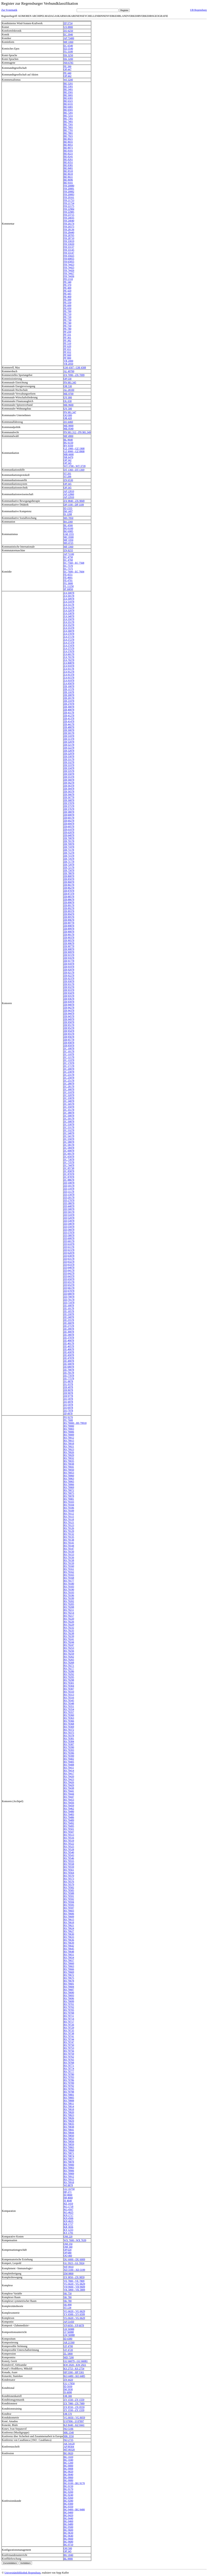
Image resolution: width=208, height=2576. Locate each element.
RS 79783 (69, 2077)
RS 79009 (69, 1434)
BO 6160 (68, 528)
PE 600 (67, 305)
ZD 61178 (69, 1247)
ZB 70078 (69, 838)
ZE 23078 (69, 1314)
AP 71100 (69, 554)
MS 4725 (68, 543)
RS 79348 (69, 1703)
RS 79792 (69, 2086)
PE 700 (67, 311)
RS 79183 (69, 1586)
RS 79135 (69, 1537)
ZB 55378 (69, 776)
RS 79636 (69, 1940)
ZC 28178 (69, 1086)
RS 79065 (69, 1481)
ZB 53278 (69, 762)
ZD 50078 (69, 1209)
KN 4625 (68, 2221)
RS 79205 (69, 1604)
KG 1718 (68, 2206)
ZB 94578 (69, 1016)
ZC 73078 (69, 1159)
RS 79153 (69, 1554)
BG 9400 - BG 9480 (74, 2509)
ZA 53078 (69, 613)
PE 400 (67, 288)
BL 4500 (68, 525)
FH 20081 (69, 188)
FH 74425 (69, 267)
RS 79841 (69, 2129)
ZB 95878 (69, 1042)
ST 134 (67, 2307)
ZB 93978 (69, 1001)
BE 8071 (68, 147)
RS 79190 (69, 1589)
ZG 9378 (68, 1384)
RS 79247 (69, 1645)
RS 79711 (69, 2015)
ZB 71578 (69, 855)
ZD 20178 (69, 1197)
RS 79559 (69, 1867)
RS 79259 (69, 1653)
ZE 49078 (69, 1361)
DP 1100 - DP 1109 (74, 504)
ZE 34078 (69, 1334)
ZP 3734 (68, 23)
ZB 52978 (69, 753)
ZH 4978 (68, 1387)
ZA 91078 (69, 666)
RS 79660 (69, 1963)
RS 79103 (69, 1502)
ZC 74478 (69, 1165)
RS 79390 (69, 1747)
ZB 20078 (69, 695)
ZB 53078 (69, 756)
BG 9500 (68, 2527)
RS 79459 (69, 1805)
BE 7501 (68, 124)
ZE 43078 (69, 1352)
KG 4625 (68, 2212)
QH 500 (68, 2548)
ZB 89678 (69, 920)
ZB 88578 (69, 896)
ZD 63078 (69, 1255)
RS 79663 (69, 1966)
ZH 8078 (68, 1390)
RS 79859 (69, 2144)
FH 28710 (69, 238)
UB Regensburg (198, 10)
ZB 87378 (69, 893)
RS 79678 (69, 1980)
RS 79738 (69, 2033)
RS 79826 (69, 2118)
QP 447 (68, 69)
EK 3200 (68, 59)
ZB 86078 (69, 882)
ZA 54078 (69, 616)
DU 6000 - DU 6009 (74, 2259)
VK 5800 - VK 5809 (74, 2289)
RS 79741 (69, 2036)
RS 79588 (69, 1893)
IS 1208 (68, 514)
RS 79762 (69, 2056)
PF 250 (67, 331)
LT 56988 (69, 2332)
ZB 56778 (69, 797)
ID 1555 (68, 508)
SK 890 (68, 2304)
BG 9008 (68, 2468)
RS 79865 (69, 2147)
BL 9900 (68, 2558)
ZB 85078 (69, 879)
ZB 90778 (69, 946)
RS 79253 (69, 1648)
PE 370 (67, 285)
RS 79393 (69, 1750)
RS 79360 (69, 1715)
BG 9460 (68, 2521)
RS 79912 (69, 2176)
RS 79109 (69, 1510)
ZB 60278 (69, 820)
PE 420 (67, 290)
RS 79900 (69, 2164)
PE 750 (67, 325)
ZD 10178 (69, 1185)
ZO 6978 (68, 1407)
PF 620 (67, 346)
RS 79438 (69, 1788)
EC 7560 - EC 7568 (74, 563)
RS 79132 (69, 1534)
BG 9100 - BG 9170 (74, 2483)
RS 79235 (69, 1630)
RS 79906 (69, 2170)
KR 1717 (68, 2224)
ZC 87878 (69, 1177)
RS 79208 (69, 1607)
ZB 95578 (69, 1033)
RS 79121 (69, 1522)
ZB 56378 (69, 785)
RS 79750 (69, 2045)
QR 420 (68, 418)
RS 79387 (69, 1744)
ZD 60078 (69, 1238)
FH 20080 (69, 185)
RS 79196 (69, 1595)
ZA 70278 (69, 660)
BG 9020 (68, 2453)
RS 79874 (69, 2156)
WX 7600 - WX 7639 (75, 2240)
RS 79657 (69, 1960)
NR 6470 (68, 457)
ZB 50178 (69, 733)
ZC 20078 (69, 1069)
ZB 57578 (69, 806)
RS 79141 (69, 1542)
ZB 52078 (69, 741)
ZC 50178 (69, 1118)
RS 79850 (69, 2135)
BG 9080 (68, 2480)
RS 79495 (69, 1826)
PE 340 (67, 282)
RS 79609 (69, 1916)
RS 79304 (69, 1686)
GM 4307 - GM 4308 (75, 367)
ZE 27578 (69, 1326)
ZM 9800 (68, 2273)
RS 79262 (69, 1656)
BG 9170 (68, 2489)
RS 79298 (69, 1680)
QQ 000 (68, 415)
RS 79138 (69, 1539)
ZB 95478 (69, 1031)
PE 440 (67, 73)
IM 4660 (68, 2197)
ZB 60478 (69, 823)
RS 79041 (69, 1466)
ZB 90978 (69, 952)
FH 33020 (69, 244)
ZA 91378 (69, 674)
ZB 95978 (69, 1045)
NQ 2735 (68, 2440)
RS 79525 (69, 1846)
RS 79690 (69, 1992)
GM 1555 (69, 534)
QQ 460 (68, 2255)
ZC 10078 (69, 1048)
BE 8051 (68, 144)
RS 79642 (69, 1945)
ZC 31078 (69, 1092)
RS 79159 (69, 1563)
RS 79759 (69, 2053)
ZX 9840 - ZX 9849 (74, 501)
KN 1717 (68, 2215)
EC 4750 (68, 557)
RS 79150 (69, 1551)
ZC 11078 (69, 1054)
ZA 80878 (69, 663)
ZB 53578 (69, 771)
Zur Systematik (9, 10)
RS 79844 (69, 2132)
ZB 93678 (69, 998)
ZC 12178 (69, 1057)
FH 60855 (69, 258)
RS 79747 (69, 2042)
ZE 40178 (69, 1343)
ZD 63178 (69, 1258)
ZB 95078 (69, 1022)
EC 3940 (68, 34)
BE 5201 (68, 83)
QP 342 (68, 460)
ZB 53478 (69, 768)
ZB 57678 (69, 809)
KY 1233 (68, 2229)
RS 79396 (69, 1753)
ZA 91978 (69, 680)
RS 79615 (69, 1919)
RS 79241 (69, 1639)
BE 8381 (68, 165)
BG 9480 (68, 2524)
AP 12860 (69, 494)
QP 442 (68, 76)
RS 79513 (69, 1834)
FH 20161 (69, 197)
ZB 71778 (69, 861)
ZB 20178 (69, 698)
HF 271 (68, 2192)
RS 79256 (69, 1650)
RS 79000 (69, 1426)
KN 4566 (68, 2218)
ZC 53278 (69, 1130)
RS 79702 (69, 2007)
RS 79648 (69, 1951)
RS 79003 (69, 1429)
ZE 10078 (69, 1305)
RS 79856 (69, 2141)
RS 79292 (69, 1674)
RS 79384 (69, 1741)
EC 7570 (68, 565)
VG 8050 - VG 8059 (74, 2417)
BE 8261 (68, 159)
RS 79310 (69, 1691)
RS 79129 (69, 1531)
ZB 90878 (69, 949)
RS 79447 (69, 1796)
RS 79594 (69, 1902)
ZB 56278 (69, 782)
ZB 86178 (69, 885)
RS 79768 (69, 2062)
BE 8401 (68, 168)
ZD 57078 (69, 1232)
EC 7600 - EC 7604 (74, 571)
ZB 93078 (69, 981)
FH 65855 (69, 261)
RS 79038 (69, 1464)
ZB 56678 (69, 794)
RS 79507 (69, 1832)
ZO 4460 (68, 422)
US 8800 (68, 27)
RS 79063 (69, 1478)
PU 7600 (68, 1420)
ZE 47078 (69, 1358)
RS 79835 (69, 2124)
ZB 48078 (69, 727)
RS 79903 (69, 2167)
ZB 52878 (69, 750)
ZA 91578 (69, 677)
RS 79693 (69, 1995)
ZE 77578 (69, 1378)
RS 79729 (69, 2027)
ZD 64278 (69, 1273)
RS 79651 (69, 1954)
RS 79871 (69, 2153)
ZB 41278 (69, 715)
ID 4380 (68, 2338)
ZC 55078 (69, 1139)
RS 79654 (69, 1957)
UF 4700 (68, 2346)
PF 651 (67, 349)
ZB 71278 (69, 852)
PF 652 (67, 352)
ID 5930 (68, 2386)
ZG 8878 (68, 1381)
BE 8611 (68, 177)
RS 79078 (69, 1496)
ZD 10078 (69, 1182)
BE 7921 (68, 136)
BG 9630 (68, 2533)
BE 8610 (68, 174)
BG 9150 (68, 2486)
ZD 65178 (69, 1282)
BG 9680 (68, 2541)
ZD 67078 (69, 1290)
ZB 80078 (69, 876)
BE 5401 (68, 89)
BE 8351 (68, 162)
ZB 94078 (69, 1004)
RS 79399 (69, 1756)
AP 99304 (69, 2446)
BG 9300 (68, 2503)
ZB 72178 (69, 867)
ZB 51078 (69, 736)
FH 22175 (69, 206)
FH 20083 (69, 194)
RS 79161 (69, 1569)
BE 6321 (68, 101)
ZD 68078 (69, 1293)
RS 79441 (69, 1791)
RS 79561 (69, 1869)
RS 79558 (69, 1864)
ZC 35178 (69, 1109)
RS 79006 (69, 1431)
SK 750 (68, 2293)
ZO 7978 (68, 1410)
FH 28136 (69, 229)
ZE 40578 (69, 1346)
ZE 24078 (69, 1317)
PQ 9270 (68, 1417)
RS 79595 (69, 1905)
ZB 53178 (69, 759)
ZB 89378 (69, 911)
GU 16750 (69, 2189)
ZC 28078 (69, 1083)
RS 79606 (69, 1913)
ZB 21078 (69, 701)
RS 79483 (69, 1814)
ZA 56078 (69, 630)
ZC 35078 (69, 1106)
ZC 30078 (69, 1089)
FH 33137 (69, 247)
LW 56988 (69, 2335)
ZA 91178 (69, 668)
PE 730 (67, 320)
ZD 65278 (69, 1285)
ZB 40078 (69, 709)
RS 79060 (69, 1475)
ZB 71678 (69, 858)
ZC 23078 (69, 1071)
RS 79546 (69, 1858)
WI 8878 (68, 2185)
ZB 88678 (69, 899)
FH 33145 (69, 250)
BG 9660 (68, 2538)
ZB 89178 (69, 905)
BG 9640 (68, 2535)
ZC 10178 (69, 1051)
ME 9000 (68, 425)
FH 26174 (69, 223)
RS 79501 (69, 1829)
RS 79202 (69, 1601)
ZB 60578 (69, 826)
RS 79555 (69, 1861)
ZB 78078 (69, 873)
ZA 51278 (69, 607)
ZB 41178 (69, 712)
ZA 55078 (69, 619)
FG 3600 (68, 583)
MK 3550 (69, 2436)
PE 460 (67, 296)
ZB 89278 (69, 908)
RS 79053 (69, 1472)
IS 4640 (68, 2200)
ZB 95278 (69, 1028)
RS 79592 (69, 1899)
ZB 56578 (69, 791)
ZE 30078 (69, 1331)
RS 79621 (69, 1925)
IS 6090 (68, 2392)
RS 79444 (69, 1794)
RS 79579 (69, 1884)
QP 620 (68, 2249)
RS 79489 (69, 1820)
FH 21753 (69, 200)
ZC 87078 (69, 1174)
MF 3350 (68, 540)
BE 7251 (68, 115)
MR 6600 (69, 454)
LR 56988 (69, 2329)
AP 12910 (69, 497)
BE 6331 (68, 104)
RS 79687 (69, 1989)
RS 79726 (69, 2024)
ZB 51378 (69, 739)
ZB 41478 (69, 721)
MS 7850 (68, 518)
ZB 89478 (69, 914)
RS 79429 (69, 1785)
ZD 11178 (69, 1191)
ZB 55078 (69, 774)
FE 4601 (68, 577)
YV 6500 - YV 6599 (74, 2314)
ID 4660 (68, 2194)
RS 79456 (69, 1802)
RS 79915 (69, 2179)
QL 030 (68, 401)
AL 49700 (69, 371)
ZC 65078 (69, 1156)
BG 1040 (68, 2460)
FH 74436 (69, 276)
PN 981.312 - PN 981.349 (77, 432)
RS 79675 (69, 1978)
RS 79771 (69, 2065)
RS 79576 (69, 1881)
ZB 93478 (69, 993)
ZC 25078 (69, 1077)
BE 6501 (68, 109)
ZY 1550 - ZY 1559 (74, 2399)
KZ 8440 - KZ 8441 (74, 2425)
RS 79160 (69, 1566)
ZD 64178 (69, 1270)
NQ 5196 (68, 2428)
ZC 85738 (69, 1168)
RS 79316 (69, 1697)
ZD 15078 (69, 1194)
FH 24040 (69, 220)
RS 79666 (69, 1969)
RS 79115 (69, 1516)
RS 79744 (69, 2039)
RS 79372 (69, 1729)
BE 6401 (68, 106)
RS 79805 (69, 2097)
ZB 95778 (69, 1039)
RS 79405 (69, 1761)
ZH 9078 (68, 1393)
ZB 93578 (69, 996)
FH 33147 (69, 252)
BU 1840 (68, 2555)
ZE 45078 (69, 1355)
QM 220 (68, 2236)
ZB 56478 (69, 788)
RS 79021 (69, 1446)
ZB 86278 (69, 887)
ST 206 (67, 476)
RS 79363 (69, 1718)
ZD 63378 (69, 1264)
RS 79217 (69, 1615)
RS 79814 (69, 2106)
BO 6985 (68, 531)
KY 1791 (68, 2232)
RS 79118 (69, 1519)
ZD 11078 (69, 1188)
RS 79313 (69, 1694)
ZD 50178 (69, 1212)
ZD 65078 (69, 1279)
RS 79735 (69, 2030)
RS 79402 (69, 1759)
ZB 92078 (69, 969)
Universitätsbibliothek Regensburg (22, 2572)
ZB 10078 (69, 686)
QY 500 (68, 408)
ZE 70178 (69, 1372)
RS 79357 (69, 1712)
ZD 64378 (69, 1276)
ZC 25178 (69, 1080)
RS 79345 (69, 1700)
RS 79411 (69, 1767)
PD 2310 (68, 279)
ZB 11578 (69, 689)
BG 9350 (68, 2506)
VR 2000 (68, 361)
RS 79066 (69, 1484)
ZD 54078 (69, 1223)
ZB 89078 (69, 902)
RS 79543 (69, 1855)
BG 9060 (68, 2477)
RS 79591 (69, 1896)
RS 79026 (69, 1452)
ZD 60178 (69, 1241)
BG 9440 (68, 2518)
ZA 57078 (69, 633)
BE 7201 (68, 112)
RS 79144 (69, 1545)
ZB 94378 (69, 1010)
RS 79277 (69, 1668)
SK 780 (68, 2297)
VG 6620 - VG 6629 (74, 2284)
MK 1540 (69, 2432)
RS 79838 (69, 2126)
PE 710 (67, 314)
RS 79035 (69, 1461)
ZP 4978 (68, 1413)
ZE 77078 (69, 1375)
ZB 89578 (69, 917)
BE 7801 (68, 133)
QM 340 (68, 2247)
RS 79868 (69, 2150)
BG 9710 (68, 2544)
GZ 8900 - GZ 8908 (74, 451)
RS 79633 (69, 1937)
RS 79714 (69, 2018)
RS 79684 (69, 1986)
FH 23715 (69, 215)
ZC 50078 (69, 1115)
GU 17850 (69, 2383)
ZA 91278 (69, 671)
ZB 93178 (69, 984)
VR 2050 (68, 363)
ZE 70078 (69, 1369)
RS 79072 (69, 1490)
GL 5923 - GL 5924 (74, 2263)
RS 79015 (69, 1440)
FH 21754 (69, 203)
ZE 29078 (69, 1328)
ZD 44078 (69, 1206)
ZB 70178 (69, 841)
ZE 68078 (69, 1366)
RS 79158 (69, 1560)
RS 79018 (69, 1443)
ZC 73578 (69, 1162)
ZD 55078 (69, 1226)
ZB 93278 (69, 987)
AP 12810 (69, 491)
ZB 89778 (69, 923)
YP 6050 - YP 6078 (74, 2325)
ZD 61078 (69, 1244)
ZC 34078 (69, 1101)
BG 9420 (68, 2515)
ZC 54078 (69, 1133)
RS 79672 (69, 1975)
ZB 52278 (69, 747)
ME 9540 (68, 428)
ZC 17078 (69, 1063)
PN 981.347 (70, 412)
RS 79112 (69, 1513)
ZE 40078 (69, 1340)
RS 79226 (69, 1621)
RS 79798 (69, 2091)
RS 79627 (69, 1931)
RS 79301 (69, 1683)
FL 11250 (69, 586)
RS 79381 (69, 1738)
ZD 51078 (69, 1215)
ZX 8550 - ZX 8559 (74, 2407)
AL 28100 (69, 390)
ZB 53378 (69, 765)
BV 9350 (68, 445)
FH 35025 (69, 255)
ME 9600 (68, 404)
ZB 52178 (69, 744)
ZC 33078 (69, 1098)
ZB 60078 (69, 814)
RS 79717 (69, 2021)
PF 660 (67, 355)
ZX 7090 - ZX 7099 (74, 375)
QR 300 (68, 2396)
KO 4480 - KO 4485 (74, 2376)
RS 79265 (69, 1659)
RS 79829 (69, 2121)
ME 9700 (68, 393)
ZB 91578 (69, 955)
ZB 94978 (69, 1019)
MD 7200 (69, 2357)
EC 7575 (68, 568)
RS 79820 (69, 2112)
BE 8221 (68, 153)
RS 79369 (69, 1726)
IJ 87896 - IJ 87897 (74, 2421)
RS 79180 (69, 1583)
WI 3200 (68, 79)
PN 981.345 (70, 382)
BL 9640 (68, 439)
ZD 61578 (69, 1250)
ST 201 (67, 473)
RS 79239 (69, 1636)
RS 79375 (69, 1732)
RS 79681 (69, 1983)
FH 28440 (69, 232)
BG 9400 (68, 2512)
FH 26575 (69, 226)
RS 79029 (69, 1455)
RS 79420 (69, 1776)
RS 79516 (69, 1837)
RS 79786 (69, 2080)
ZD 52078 (69, 1217)
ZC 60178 (69, 1153)
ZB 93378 (69, 990)
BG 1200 (68, 2462)
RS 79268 (69, 1662)
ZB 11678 (69, 692)
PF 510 (67, 343)
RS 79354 (69, 1709)
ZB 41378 (69, 718)
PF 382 (67, 340)
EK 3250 (68, 55)
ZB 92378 (69, 978)
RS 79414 (69, 1770)
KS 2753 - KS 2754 (74, 2368)
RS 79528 (69, 1849)
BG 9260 (68, 2498)
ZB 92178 (69, 972)
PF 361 (67, 337)
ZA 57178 (69, 636)
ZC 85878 (69, 1171)
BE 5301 (68, 86)
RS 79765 (69, 2059)
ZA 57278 (69, 639)
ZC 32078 (69, 1095)
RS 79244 (69, 1642)
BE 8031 (68, 141)
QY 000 (68, 397)
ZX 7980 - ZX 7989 (74, 2403)
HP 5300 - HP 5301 (74, 2372)
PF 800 (67, 358)
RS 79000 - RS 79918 (75, 1423)
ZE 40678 (69, 1349)
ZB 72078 (69, 864)
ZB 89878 (69, 925)
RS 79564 (69, 1872)
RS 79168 (69, 1577)
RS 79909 (69, 2173)
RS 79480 (69, 1811)
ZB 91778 (69, 960)
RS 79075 (69, 1493)
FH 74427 (69, 273)
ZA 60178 (69, 654)
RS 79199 (69, 1598)
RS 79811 (69, 2103)
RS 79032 (69, 1458)
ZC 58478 (69, 1147)
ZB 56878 (69, 800)
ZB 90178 (69, 934)
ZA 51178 (69, 604)
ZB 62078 (69, 832)
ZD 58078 (69, 1235)
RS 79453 (69, 1799)
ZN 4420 (68, 2379)
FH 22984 (69, 209)
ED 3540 (68, 48)
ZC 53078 (69, 1124)
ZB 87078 (69, 890)
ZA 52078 (69, 610)
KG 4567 (68, 2209)
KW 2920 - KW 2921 (75, 2364)
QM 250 (68, 2244)
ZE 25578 (69, 1320)
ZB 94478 (69, 1013)
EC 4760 (68, 560)
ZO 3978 (68, 1399)
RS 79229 (69, 1624)
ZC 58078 (69, 1142)
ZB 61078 (69, 829)
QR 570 (68, 2413)
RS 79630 (69, 1934)
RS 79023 (69, 1449)
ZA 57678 (69, 651)
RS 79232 (69, 1627)
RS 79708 (69, 2013)
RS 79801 (69, 2094)
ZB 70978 (69, 844)
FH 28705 (69, 235)
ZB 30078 (69, 706)
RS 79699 (69, 2001)
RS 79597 (69, 1907)
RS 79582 (69, 1887)
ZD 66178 (69, 1288)
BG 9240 (68, 2495)
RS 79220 (69, 1618)
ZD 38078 (69, 1203)
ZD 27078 (69, 1200)
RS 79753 (69, 2048)
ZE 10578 (69, 1311)
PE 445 (67, 293)
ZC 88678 (69, 1179)
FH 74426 (69, 270)
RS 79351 (69, 1706)
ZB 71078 (69, 847)
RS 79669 (69, 1972)
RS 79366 (69, 1721)
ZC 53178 (69, 1127)
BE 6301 (68, 98)
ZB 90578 (69, 940)
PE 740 (67, 323)
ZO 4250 (68, 30)
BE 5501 (68, 92)
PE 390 (67, 66)
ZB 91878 (69, 963)
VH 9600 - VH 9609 (74, 2286)
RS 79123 (69, 1525)
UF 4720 (68, 2350)
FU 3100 (68, 51)
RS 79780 (69, 2074)
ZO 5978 (68, 1404)
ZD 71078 (69, 1302)
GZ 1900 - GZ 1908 (74, 448)
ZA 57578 (69, 648)
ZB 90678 (69, 943)
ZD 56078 (69, 1229)
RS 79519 (69, 1840)
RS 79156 (69, 1557)
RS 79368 (69, 1723)
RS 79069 (69, 1487)
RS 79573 (69, 1878)
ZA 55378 (69, 628)
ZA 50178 (69, 595)
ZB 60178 (69, 817)
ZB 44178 (69, 724)
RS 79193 (69, 1592)
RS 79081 (69, 1499)
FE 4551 (68, 574)
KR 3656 (68, 2227)
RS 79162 (69, 1572)
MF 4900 (68, 436)
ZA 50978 (69, 598)
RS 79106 (69, 1507)
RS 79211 (69, 1610)
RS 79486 (69, 1817)
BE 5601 (68, 95)
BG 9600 (68, 2530)
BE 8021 (68, 139)
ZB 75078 (69, 870)
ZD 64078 (69, 1267)
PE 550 (67, 302)
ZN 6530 (68, 480)
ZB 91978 (69, 966)
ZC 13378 (69, 1060)
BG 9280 (68, 2500)
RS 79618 (69, 1922)
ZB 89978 (69, 928)
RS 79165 (69, 1575)
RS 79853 (69, 2138)
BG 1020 (68, 2457)
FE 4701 (68, 580)
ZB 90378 (69, 937)
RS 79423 (69, 1779)
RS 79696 (69, 1998)
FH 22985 (69, 212)
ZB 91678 (69, 958)
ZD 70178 (69, 1299)
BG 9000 (68, 2465)
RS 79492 (69, 1823)
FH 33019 (69, 241)
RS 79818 (69, 2109)
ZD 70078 (69, 1296)
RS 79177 (69, 1580)
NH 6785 (68, 62)
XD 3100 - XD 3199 (74, 2269)
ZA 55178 (69, 622)
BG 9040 (68, 2474)
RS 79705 (69, 2010)
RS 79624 (69, 1928)
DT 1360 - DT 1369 (74, 469)
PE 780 (67, 328)
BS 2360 (68, 521)
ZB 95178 (69, 1025)
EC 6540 (68, 45)
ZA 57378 (69, 642)
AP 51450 (69, 2321)
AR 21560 (69, 2342)
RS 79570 (69, 1875)
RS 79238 (69, 1633)
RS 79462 (69, 1808)
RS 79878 (69, 2162)
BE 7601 (68, 127)
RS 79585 (69, 1890)
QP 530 (68, 378)
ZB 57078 (69, 803)
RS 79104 (69, 1504)
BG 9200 (68, 2492)
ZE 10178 (69, 1308)
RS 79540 (69, 1852)
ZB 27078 (69, 703)
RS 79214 (69, 1613)
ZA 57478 (69, 645)
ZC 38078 (69, 1112)
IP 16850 (68, 589)
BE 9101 (68, 182)
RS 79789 (69, 2083)
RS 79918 (69, 2182)
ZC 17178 (69, 1066)
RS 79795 (69, 2089)
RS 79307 (69, 1688)
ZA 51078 (69, 601)
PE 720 (67, 317)
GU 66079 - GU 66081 (76, 2361)
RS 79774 (69, 2068)
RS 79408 (69, 1764)
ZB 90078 (69, 931)
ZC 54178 (69, 1136)
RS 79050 (69, 1469)
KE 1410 (68, 2203)
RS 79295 (69, 1677)
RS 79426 (69, 1782)
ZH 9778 (68, 1396)
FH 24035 (69, 217)
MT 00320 (69, 2449)
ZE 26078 (69, 1323)
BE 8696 (68, 179)
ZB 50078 (69, 730)
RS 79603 (69, 1910)
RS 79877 (69, 2159)
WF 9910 (68, 2266)
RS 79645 (69, 1948)
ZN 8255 (68, 550)
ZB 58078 (69, 812)
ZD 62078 (69, 1252)
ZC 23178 (69, 1074)
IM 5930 (68, 2389)
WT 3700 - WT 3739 (74, 466)
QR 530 (68, 386)
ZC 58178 (69, 1144)
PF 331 (67, 334)
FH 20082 (69, 191)
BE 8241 (68, 156)
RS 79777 (69, 2071)
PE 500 (67, 299)
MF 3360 (68, 42)
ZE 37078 (69, 1337)
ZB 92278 (69, 975)
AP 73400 (69, 38)
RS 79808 (69, 2100)
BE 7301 (68, 118)
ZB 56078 (69, 779)
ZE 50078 (69, 1363)
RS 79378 (69, 1735)
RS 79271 (69, 1665)
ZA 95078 (69, 683)
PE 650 (67, 308)
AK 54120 (69, 2443)
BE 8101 (68, 150)
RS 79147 (69, 1548)
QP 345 (68, 463)
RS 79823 (69, 2115)
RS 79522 (69, 1843)
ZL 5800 (68, 2353)
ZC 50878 (69, 1121)
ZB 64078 (69, 835)
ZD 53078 (69, 1220)
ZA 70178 (69, 657)
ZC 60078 (69, 1150)
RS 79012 (69, 1437)
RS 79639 (69, 1942)
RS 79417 (69, 1773)
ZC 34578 (69, 1104)
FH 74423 (69, 264)
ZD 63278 (69, 1261)
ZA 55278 (69, 625)
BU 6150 (68, 442)
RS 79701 (69, 2004)
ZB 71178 (69, 849)
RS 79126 (69, 1528)
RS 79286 (69, 1671)
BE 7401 (68, 121)
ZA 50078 (69, 593)
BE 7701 (68, 130)
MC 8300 (69, 537)
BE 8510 (68, 171)
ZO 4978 (68, 1401)
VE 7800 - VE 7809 (74, 2281)
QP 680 (68, 2252)
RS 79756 (69, 2051)
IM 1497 (68, 511)
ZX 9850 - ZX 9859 (74, 2277)
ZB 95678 (69, 1036)
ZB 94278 (69, 1007)
